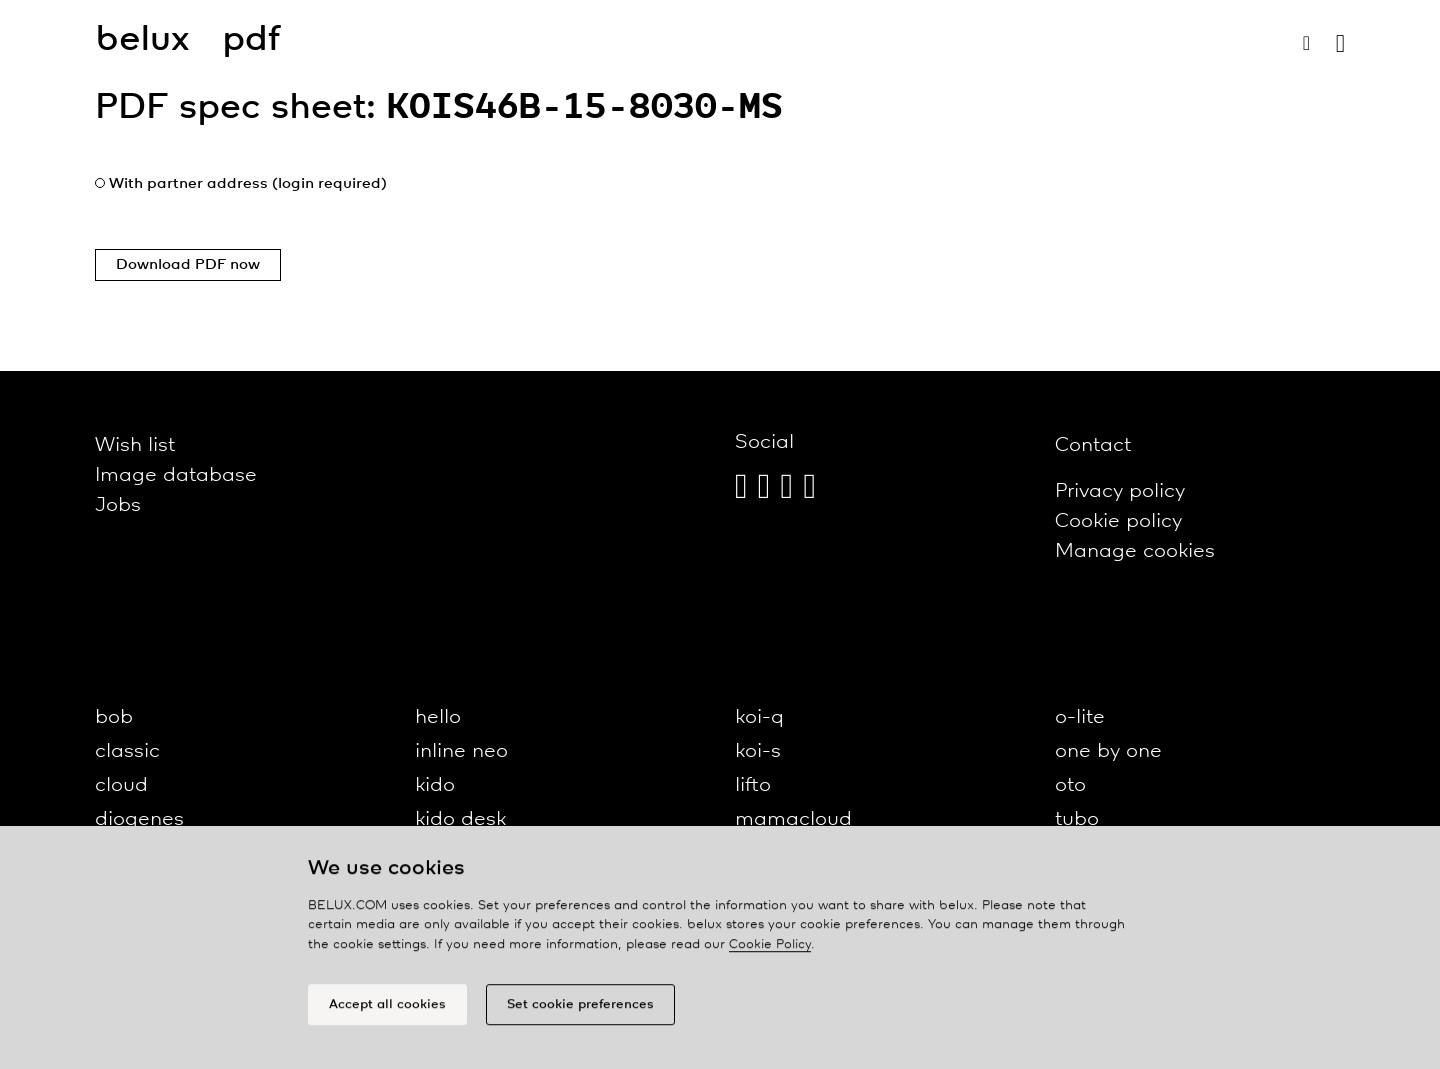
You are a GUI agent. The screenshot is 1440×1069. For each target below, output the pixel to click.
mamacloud (793, 819)
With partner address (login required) (248, 184)
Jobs (118, 505)
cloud (121, 785)
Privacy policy (1120, 491)
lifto (753, 785)
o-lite (1080, 717)
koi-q (759, 717)
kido (435, 785)
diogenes (139, 819)
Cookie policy (1118, 521)
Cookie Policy (770, 948)
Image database (176, 475)
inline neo (461, 751)
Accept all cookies (387, 1008)
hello (438, 717)
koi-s (758, 751)
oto (1070, 785)
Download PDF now (188, 265)
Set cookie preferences (580, 1008)
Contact (1093, 445)
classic (127, 751)
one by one (1108, 751)
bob (114, 717)
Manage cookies (1135, 551)
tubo (1077, 819)
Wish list (135, 445)
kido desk (460, 819)
